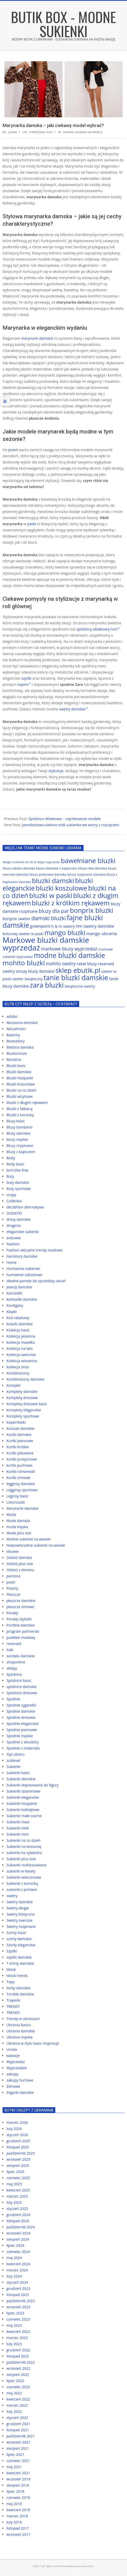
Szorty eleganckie (20, 1944)
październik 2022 (20, 2362)
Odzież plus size (19, 1563)
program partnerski (22, 1631)
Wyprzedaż (15, 2061)
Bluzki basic (16, 1065)
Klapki (11, 1311)
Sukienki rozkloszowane (26, 1865)
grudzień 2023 (18, 2288)
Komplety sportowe (22, 1416)
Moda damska (18, 1520)
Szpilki (11, 1951)
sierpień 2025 (17, 2165)
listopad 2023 (17, 2294)
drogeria (13, 1225)
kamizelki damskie (21, 1299)
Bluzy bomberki (19, 1127)
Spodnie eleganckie (22, 1723)
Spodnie (13, 1698)
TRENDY (13, 2006)
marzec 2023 (17, 2337)
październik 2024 (20, 2227)
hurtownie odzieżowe (24, 1274)
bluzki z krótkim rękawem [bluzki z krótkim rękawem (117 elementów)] (71, 902)
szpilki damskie (19, 1957)
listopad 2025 (17, 2147)
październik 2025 (20, 2153)
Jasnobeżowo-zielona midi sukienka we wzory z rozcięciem (70, 824)
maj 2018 (14, 2503)
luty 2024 (14, 2276)
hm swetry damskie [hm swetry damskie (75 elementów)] (95, 926)
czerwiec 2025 (18, 2177)
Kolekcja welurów (20, 1354)
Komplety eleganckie (23, 1410)
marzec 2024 (17, 2270)
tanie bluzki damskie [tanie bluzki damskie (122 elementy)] (75, 977)
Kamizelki (14, 1293)
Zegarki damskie (20, 2092)
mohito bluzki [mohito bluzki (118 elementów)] (24, 962)
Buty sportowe (18, 1188)
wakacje (13, 2055)
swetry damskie (73, 709)
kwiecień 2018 (18, 2509)
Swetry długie (17, 1908)
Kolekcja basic (18, 1330)
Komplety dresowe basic (26, 1403)
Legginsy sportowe (22, 1489)
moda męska (17, 1526)
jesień (13, 449)
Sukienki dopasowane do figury (32, 1785)
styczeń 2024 (17, 2282)
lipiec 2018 (15, 2491)
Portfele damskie (20, 1625)
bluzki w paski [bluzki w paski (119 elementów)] (50, 895)
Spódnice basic (18, 1680)
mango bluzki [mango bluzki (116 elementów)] (64, 932)
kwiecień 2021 (18, 2472)
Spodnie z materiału (23, 1748)
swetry (11, 1895)
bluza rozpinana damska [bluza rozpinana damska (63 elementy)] (86, 874)
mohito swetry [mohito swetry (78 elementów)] (61, 963)
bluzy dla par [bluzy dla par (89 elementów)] (54, 910)
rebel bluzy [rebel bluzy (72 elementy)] (87, 964)
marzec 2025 (17, 2196)
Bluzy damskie (18, 1133)
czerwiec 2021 (18, 2460)
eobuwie (13, 1237)
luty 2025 (14, 2202)
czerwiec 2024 (18, 2251)
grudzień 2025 (18, 2140)
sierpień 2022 (17, 2374)
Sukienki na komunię (23, 1846)
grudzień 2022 (18, 2349)
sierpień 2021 (17, 2448)
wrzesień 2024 (18, 2233)
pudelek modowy (20, 1637)
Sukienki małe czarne (24, 1815)
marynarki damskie (37, 338)
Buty (10, 1176)
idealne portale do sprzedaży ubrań (36, 1280)
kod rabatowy (17, 1317)
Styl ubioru (15, 1754)
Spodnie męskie (19, 1735)
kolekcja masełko (20, 1342)
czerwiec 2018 (18, 2497)
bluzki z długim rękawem (27, 1102)
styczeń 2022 (17, 2417)
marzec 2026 (17, 2122)
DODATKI (14, 1213)
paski (31, 523)
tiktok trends (17, 1975)
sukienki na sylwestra (24, 1852)
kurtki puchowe (19, 1465)
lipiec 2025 (15, 2171)
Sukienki (13, 1766)
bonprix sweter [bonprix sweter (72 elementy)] (16, 919)
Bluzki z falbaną (19, 1108)
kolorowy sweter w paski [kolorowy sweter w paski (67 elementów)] (23, 933)
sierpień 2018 (17, 2485)
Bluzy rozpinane (19, 1145)
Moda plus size (18, 1532)
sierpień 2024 (17, 2239)
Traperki (13, 2000)
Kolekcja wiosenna (21, 1360)
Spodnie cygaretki (21, 1705)
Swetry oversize (19, 1920)
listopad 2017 (17, 2528)
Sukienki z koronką (22, 1883)
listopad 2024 (17, 2220)
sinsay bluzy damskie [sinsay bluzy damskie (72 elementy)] (35, 971)
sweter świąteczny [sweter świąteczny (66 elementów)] (27, 978)
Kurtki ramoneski (20, 1471)
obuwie (12, 1551)
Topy (10, 1981)
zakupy (12, 2074)
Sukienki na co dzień (23, 1840)
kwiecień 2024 (18, 2263)
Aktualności (16, 1028)
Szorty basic (16, 1932)
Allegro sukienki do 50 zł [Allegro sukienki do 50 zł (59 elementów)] (19, 862)
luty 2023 (14, 2343)
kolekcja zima (17, 1366)
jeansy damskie (19, 1287)
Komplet (13, 1385)
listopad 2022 (17, 2356)
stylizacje (55, 770)
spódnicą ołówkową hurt (98, 629)
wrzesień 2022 (18, 2368)
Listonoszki (15, 1502)
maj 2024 (14, 2257)
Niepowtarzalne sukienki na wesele (35, 1545)
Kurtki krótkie (17, 1446)
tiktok (11, 1969)
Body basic (15, 1164)
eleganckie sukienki (22, 1231)
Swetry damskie (19, 1901)
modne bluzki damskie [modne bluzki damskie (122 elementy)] (69, 955)
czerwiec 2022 (18, 2386)
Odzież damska (19, 1557)
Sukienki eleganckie (22, 1797)
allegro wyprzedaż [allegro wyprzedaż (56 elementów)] (48, 862)
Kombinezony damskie (25, 1379)
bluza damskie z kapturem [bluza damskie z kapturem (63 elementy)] (56, 868)
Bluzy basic (15, 1121)
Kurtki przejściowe (21, 1459)
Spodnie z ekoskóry (22, 1742)
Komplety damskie (21, 1391)
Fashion (13, 1244)
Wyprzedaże (16, 2067)
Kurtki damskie (18, 1434)
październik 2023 (20, 2300)
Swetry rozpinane (20, 1926)
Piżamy (12, 1588)
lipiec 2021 (15, 2454)
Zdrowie (13, 2086)
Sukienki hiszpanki (21, 1803)
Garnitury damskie (21, 1256)
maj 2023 (14, 2325)
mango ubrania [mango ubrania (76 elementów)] (101, 933)
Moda (11, 1514)
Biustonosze (16, 1053)
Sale (9, 1649)
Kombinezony (17, 1373)
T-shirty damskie (20, 1963)
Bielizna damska (19, 1047)
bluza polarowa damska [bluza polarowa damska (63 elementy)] (48, 874)
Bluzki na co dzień (21, 1090)
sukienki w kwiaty (20, 1871)
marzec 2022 (17, 2405)
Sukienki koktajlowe (22, 1809)
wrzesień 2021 (18, 2442)
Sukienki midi (17, 1828)
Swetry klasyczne (20, 1914)
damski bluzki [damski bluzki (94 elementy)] (48, 918)
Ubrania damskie (20, 2031)
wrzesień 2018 (18, 2479)
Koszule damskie (20, 1428)
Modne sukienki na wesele (83, 132)
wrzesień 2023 (18, 2306)
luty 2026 (14, 2128)
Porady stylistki (19, 1619)
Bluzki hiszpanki (19, 1077)
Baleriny (13, 1034)
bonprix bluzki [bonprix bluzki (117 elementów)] (91, 910)
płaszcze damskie (20, 1600)
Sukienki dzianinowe (23, 1791)
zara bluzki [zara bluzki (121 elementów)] (47, 985)
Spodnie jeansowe (21, 1729)
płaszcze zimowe (20, 1606)
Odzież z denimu (20, 1569)
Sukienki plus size (21, 1858)
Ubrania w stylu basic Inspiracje (32, 2043)
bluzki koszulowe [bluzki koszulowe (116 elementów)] (61, 888)
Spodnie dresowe (20, 1717)
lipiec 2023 (15, 2313)
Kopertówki (15, 1422)
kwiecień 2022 (18, 2399)
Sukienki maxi (18, 1821)
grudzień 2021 (18, 2423)
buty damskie (17, 1182)
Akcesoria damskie (22, 1022)
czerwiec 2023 (18, 2319)
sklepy (11, 1668)
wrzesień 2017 (18, 2534)
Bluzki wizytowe (19, 1096)
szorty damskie (19, 1938)
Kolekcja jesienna (20, 1336)
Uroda (11, 2049)
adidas (11, 1016)
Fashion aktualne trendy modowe (34, 1250)
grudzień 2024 (18, 2214)
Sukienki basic (18, 1772)
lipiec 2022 (15, 2380)
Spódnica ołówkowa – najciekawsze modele (65, 818)
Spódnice (14, 1674)
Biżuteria (13, 1059)
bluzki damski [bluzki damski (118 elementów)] (53, 880)
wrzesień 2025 (18, 2159)
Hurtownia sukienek (23, 1268)
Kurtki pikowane (19, 1453)
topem (24, 684)
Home (11, 1262)
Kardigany (14, 1305)
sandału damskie (20, 1655)
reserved (13, 1643)
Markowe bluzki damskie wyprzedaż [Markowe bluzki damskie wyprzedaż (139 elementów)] (46, 944)
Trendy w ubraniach (23, 2018)
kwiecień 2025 (18, 2190)
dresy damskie (18, 1219)
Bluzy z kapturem (20, 1151)
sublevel (13, 1760)
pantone (13, 1576)
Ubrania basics (18, 2024)
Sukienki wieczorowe (23, 1877)
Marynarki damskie (22, 1508)
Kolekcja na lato (19, 1348)
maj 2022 (14, 2393)
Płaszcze (13, 1594)
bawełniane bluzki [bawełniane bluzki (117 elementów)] (88, 860)
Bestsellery (15, 1041)
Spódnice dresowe (21, 1692)
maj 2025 (14, 2183)
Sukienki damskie (20, 1778)
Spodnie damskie (20, 1711)
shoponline (15, 1662)
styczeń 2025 (17, 2208)
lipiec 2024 (15, 2245)
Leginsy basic (17, 1496)
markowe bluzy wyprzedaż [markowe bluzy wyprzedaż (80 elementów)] (69, 949)
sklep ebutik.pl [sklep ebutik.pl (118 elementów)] (77, 970)
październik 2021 (20, 2436)
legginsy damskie (20, 1483)
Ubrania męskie (19, 2037)
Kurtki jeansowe (19, 1440)
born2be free (17, 1170)
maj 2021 (14, 2466)
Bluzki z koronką (20, 1114)
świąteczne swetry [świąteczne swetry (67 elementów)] (80, 986)
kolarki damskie (19, 1323)
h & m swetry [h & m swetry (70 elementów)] (63, 926)
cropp (11, 1194)
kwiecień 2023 (18, 2331)
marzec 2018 (17, 2515)
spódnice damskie (21, 1686)
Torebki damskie (20, 1994)
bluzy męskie (17, 1139)
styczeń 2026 (17, 2134)
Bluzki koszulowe (20, 1084)
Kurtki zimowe (18, 1477)
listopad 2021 (17, 2429)
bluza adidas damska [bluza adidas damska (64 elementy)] (19, 868)
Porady (12, 1612)
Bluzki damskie (18, 1071)
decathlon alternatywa (25, 1207)
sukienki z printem (21, 1889)
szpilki (26, 678)
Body (10, 1157)
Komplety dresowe (22, 1397)
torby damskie (18, 1987)
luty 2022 (14, 2411)
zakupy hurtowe (19, 2080)
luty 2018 (14, 2522)
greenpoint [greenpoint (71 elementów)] (40, 926)
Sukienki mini (17, 1834)
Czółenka (14, 1200)
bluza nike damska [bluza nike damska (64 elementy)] (92, 868)
